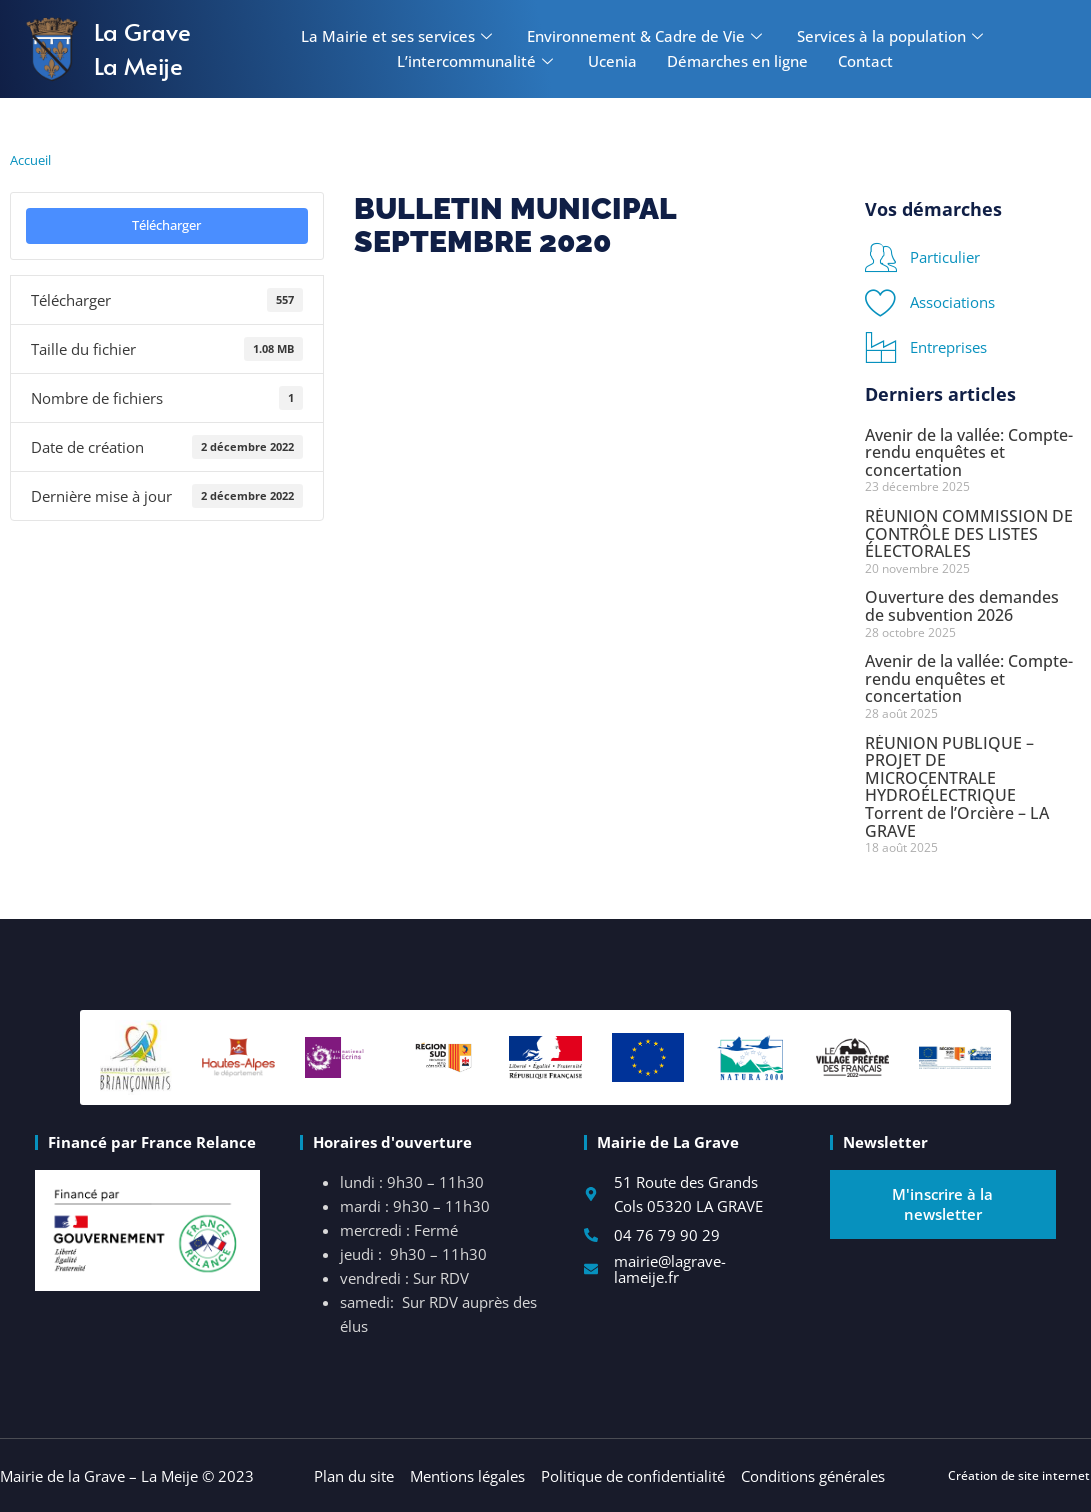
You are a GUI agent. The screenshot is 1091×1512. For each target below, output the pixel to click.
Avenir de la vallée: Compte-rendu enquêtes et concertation (969, 452)
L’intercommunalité (477, 61)
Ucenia (612, 61)
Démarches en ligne (737, 61)
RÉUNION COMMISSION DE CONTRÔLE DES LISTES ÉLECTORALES (969, 533)
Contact (865, 61)
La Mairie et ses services (399, 36)
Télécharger (166, 225)
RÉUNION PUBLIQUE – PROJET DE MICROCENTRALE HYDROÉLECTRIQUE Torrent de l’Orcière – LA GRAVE (957, 787)
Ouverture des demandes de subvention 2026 (962, 606)
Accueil (30, 160)
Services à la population (892, 36)
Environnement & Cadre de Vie (647, 36)
